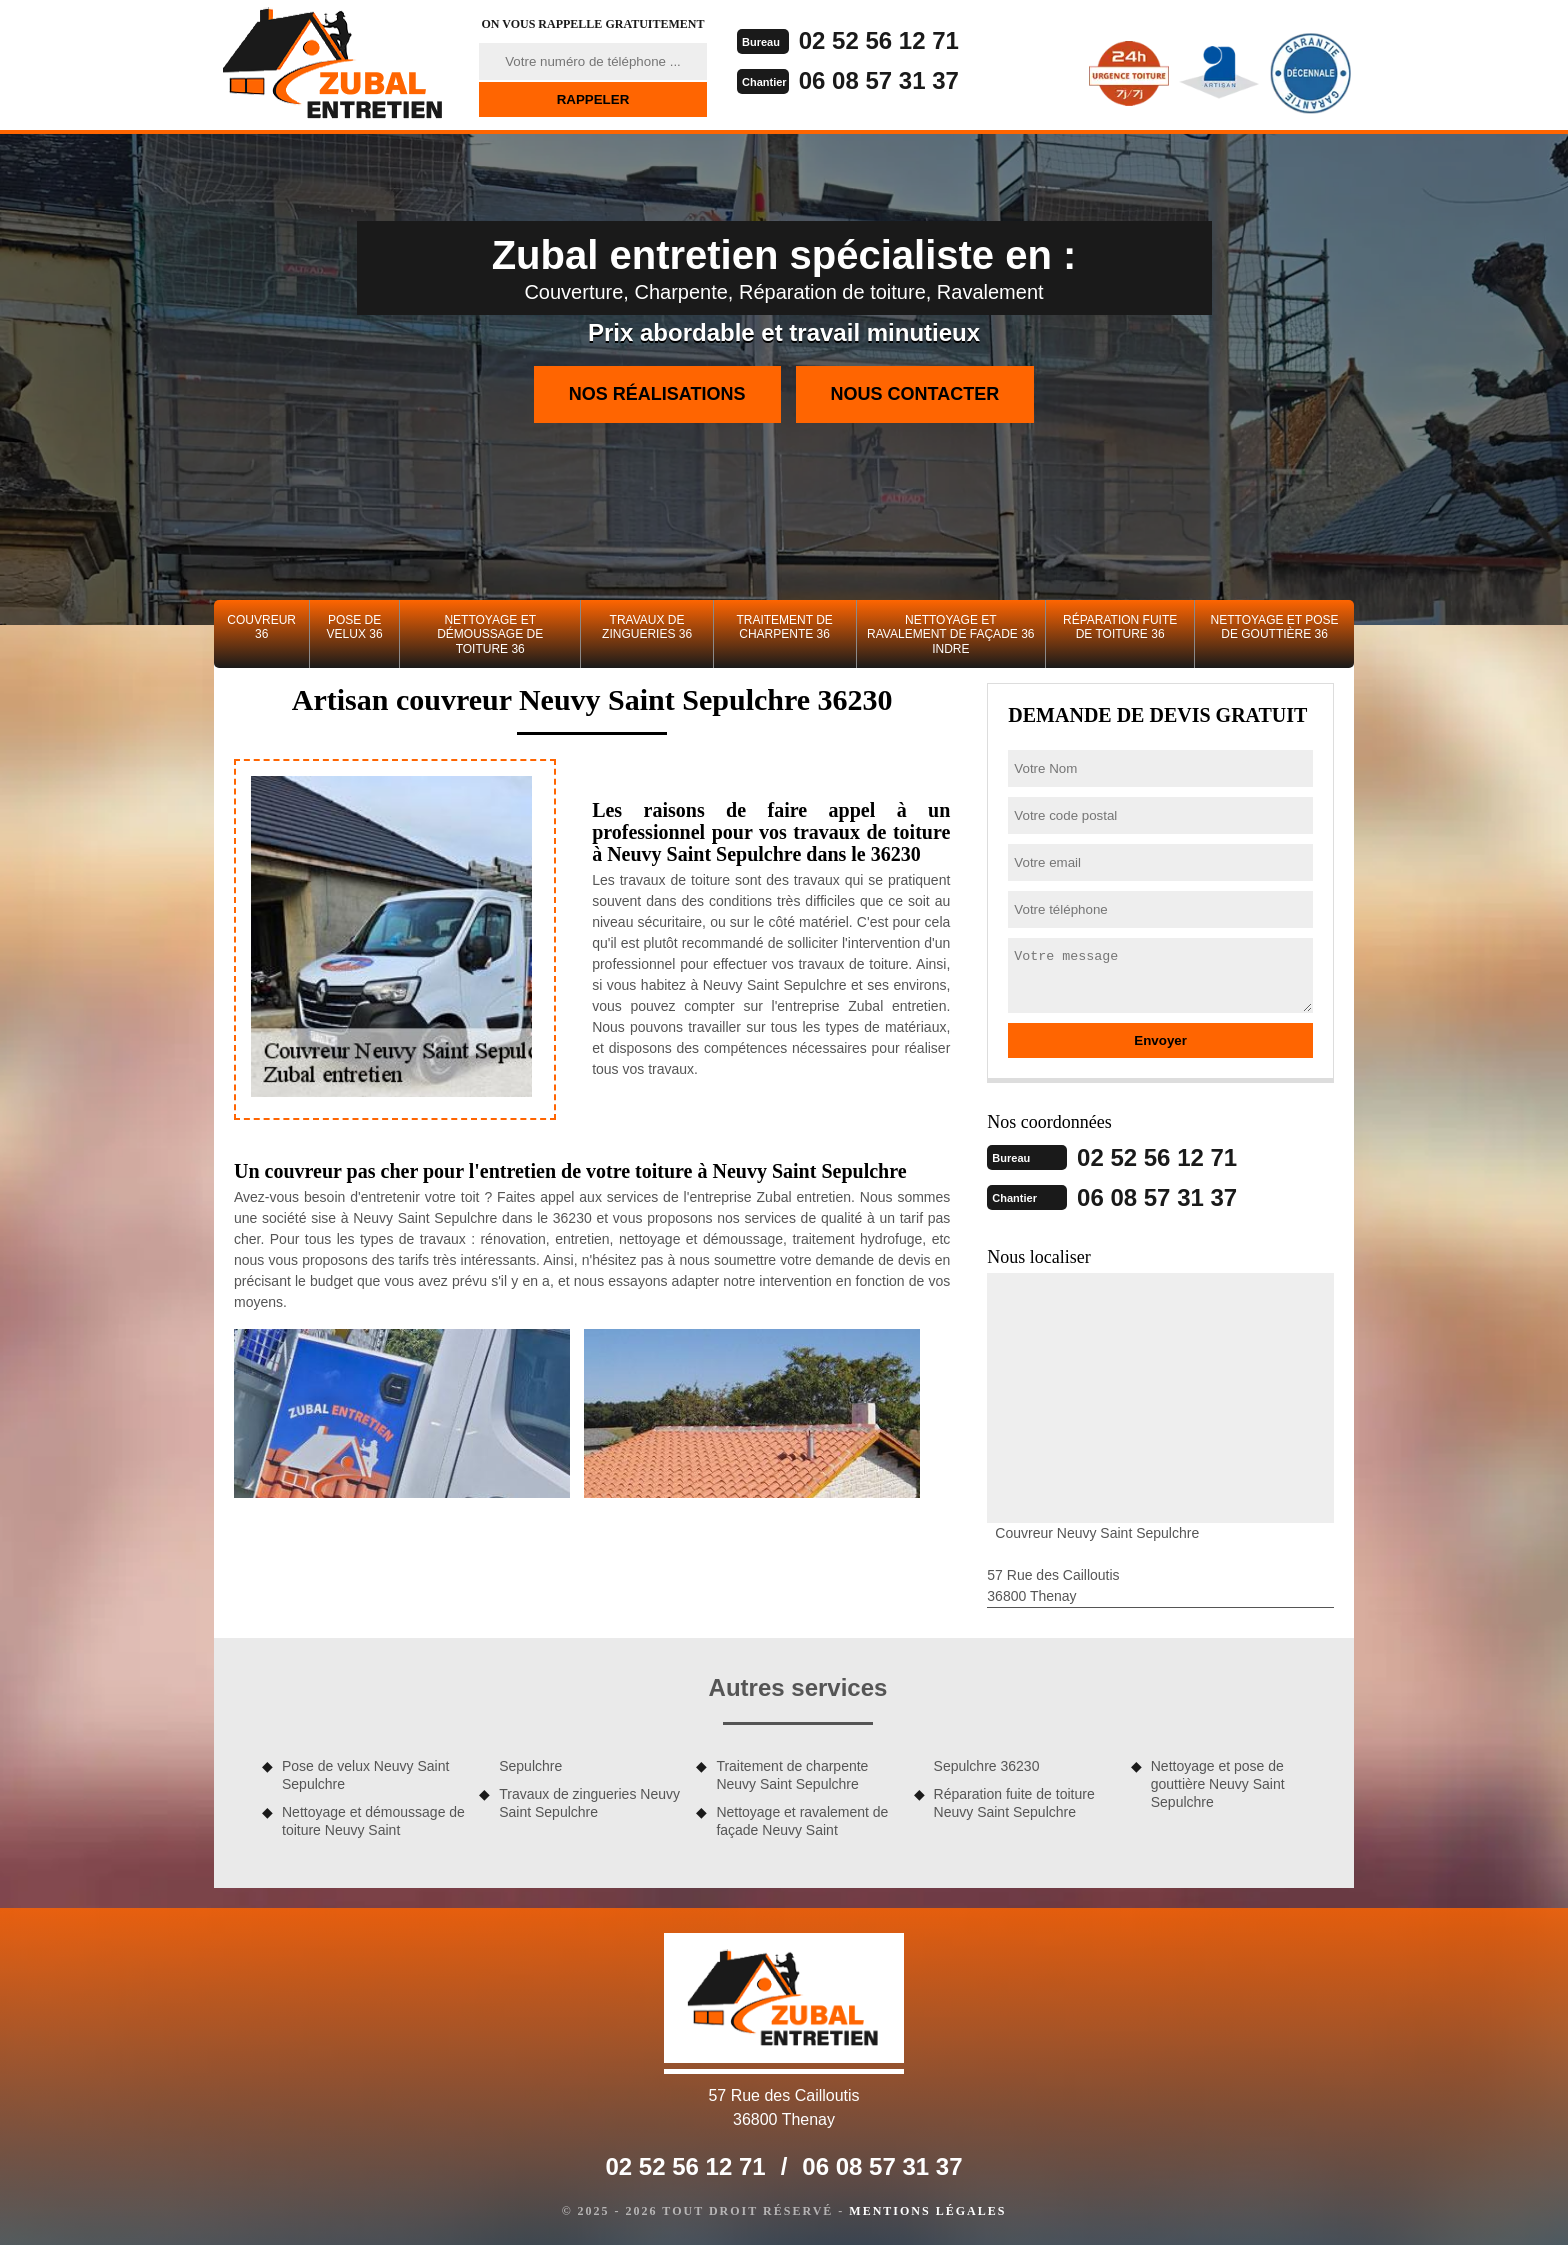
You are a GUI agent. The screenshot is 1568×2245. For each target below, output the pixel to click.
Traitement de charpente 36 (784, 627)
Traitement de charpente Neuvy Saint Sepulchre (792, 1775)
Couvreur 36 (261, 627)
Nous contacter (915, 394)
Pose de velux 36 (355, 627)
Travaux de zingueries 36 (647, 627)
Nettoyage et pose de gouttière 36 (1275, 627)
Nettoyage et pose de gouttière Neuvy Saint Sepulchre (1218, 1784)
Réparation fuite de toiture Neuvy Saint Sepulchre (1014, 1803)
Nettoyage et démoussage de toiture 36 (490, 634)
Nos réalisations (657, 394)
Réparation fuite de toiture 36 (1120, 627)
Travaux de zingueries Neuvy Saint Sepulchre (589, 1803)
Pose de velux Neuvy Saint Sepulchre (365, 1775)
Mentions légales (927, 2211)
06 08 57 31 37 (879, 80)
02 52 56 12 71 (879, 40)
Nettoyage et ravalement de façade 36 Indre (950, 634)
